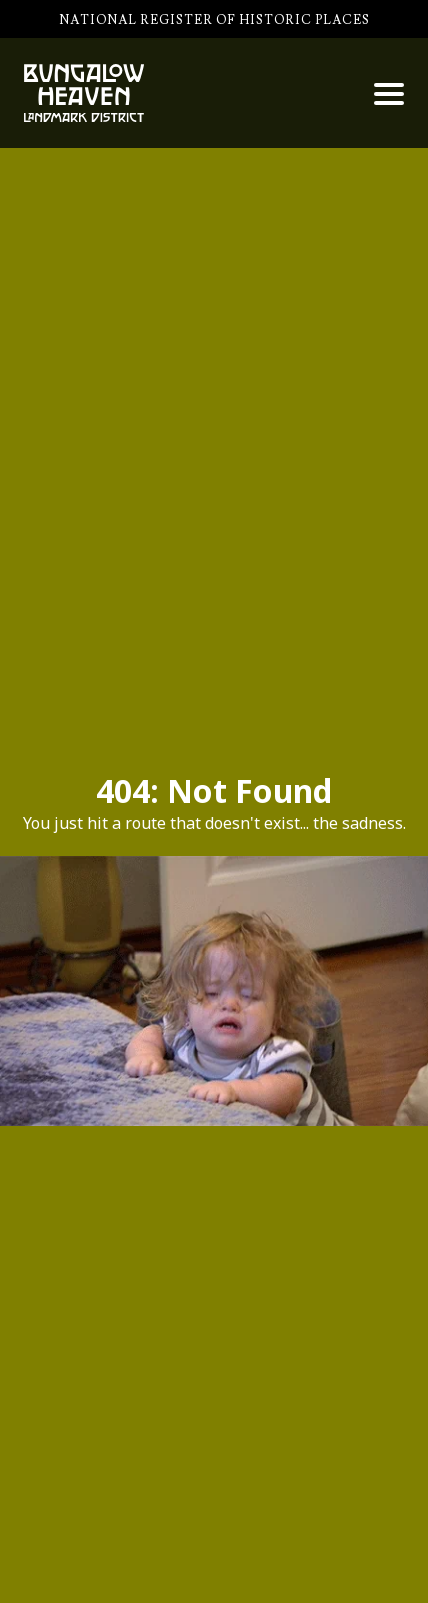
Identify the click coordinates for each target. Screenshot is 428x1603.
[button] (389, 94)
